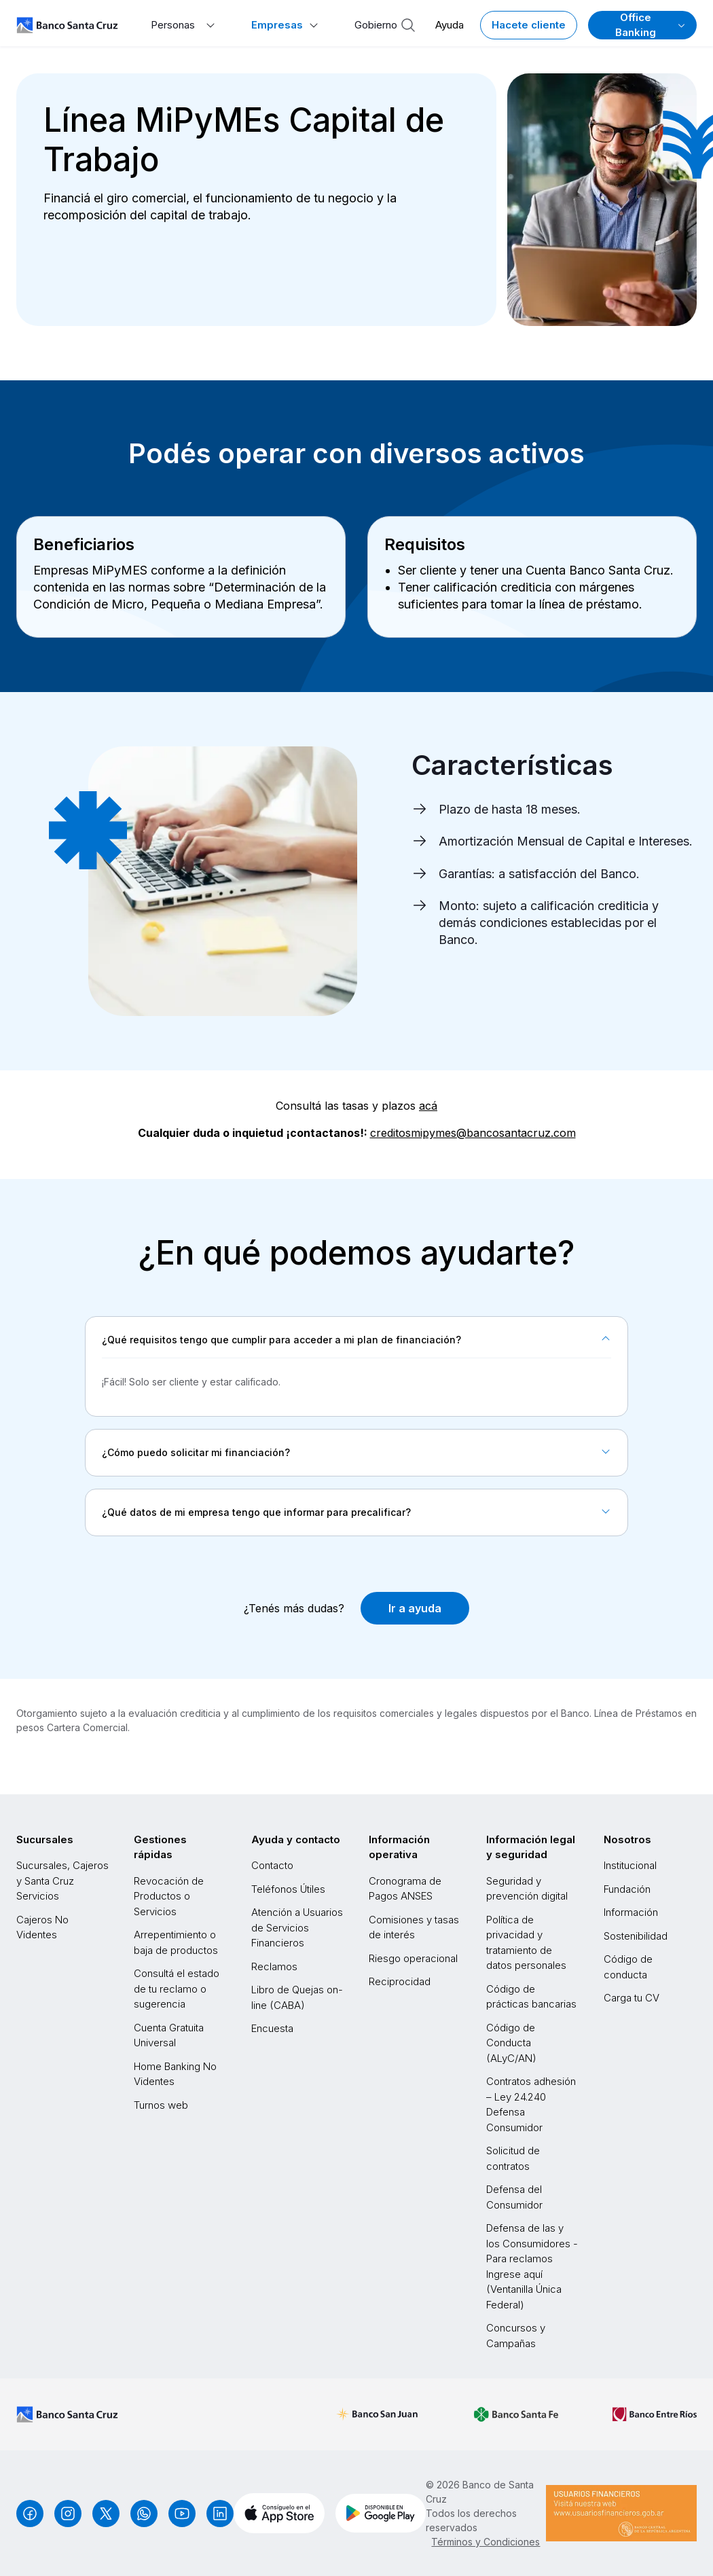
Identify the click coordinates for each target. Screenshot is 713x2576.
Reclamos (274, 1966)
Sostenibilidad (636, 1935)
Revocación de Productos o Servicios (169, 1896)
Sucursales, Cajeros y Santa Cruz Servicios (62, 1880)
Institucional (630, 1865)
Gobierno (375, 24)
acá (428, 1105)
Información (631, 1912)
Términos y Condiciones (485, 2541)
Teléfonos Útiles (288, 1889)
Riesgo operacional (413, 1958)
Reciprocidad (400, 1981)
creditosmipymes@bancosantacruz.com (473, 1133)
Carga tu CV (631, 1997)
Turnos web (161, 2105)
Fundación (627, 1889)
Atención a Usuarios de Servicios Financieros (297, 1927)
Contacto (272, 1865)
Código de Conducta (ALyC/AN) (511, 2043)
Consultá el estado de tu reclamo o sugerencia (176, 1988)
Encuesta (272, 2028)
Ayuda (449, 24)
